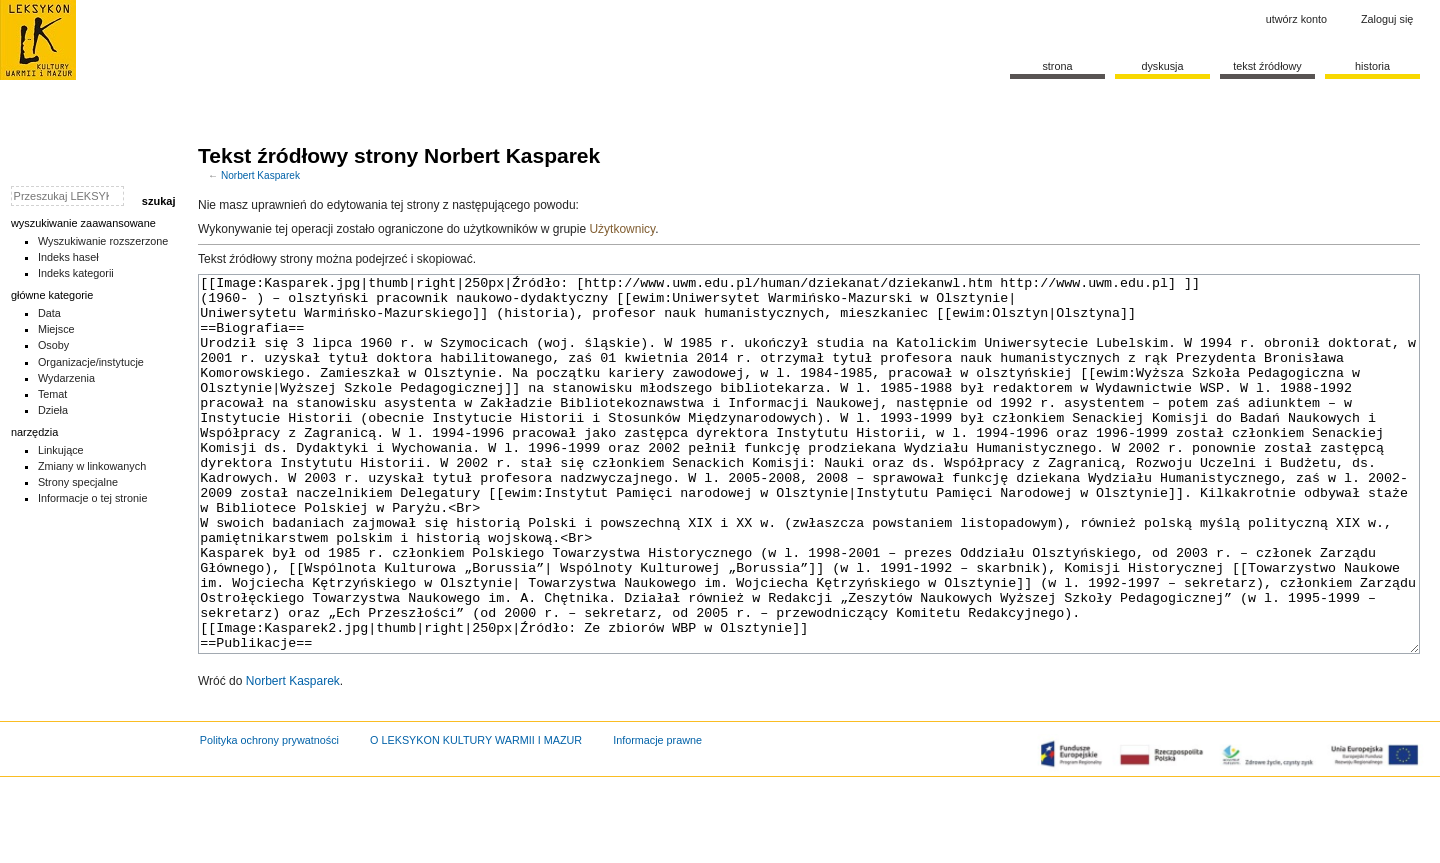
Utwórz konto (1296, 19)
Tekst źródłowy (1267, 66)
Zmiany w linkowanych (92, 466)
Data (49, 313)
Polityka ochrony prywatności (269, 815)
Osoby (53, 345)
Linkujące (61, 450)
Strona (1057, 66)
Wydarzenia (66, 378)
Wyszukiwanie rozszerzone (103, 241)
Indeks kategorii (76, 273)
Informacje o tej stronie (93, 498)
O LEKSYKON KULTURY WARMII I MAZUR (476, 815)
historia (1372, 66)
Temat (53, 394)
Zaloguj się (1387, 19)
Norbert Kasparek (260, 175)
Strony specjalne (78, 482)
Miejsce (56, 329)
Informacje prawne (657, 815)
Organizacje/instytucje (91, 362)
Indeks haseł (68, 257)
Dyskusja (1162, 66)
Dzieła (53, 410)
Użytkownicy (622, 229)
